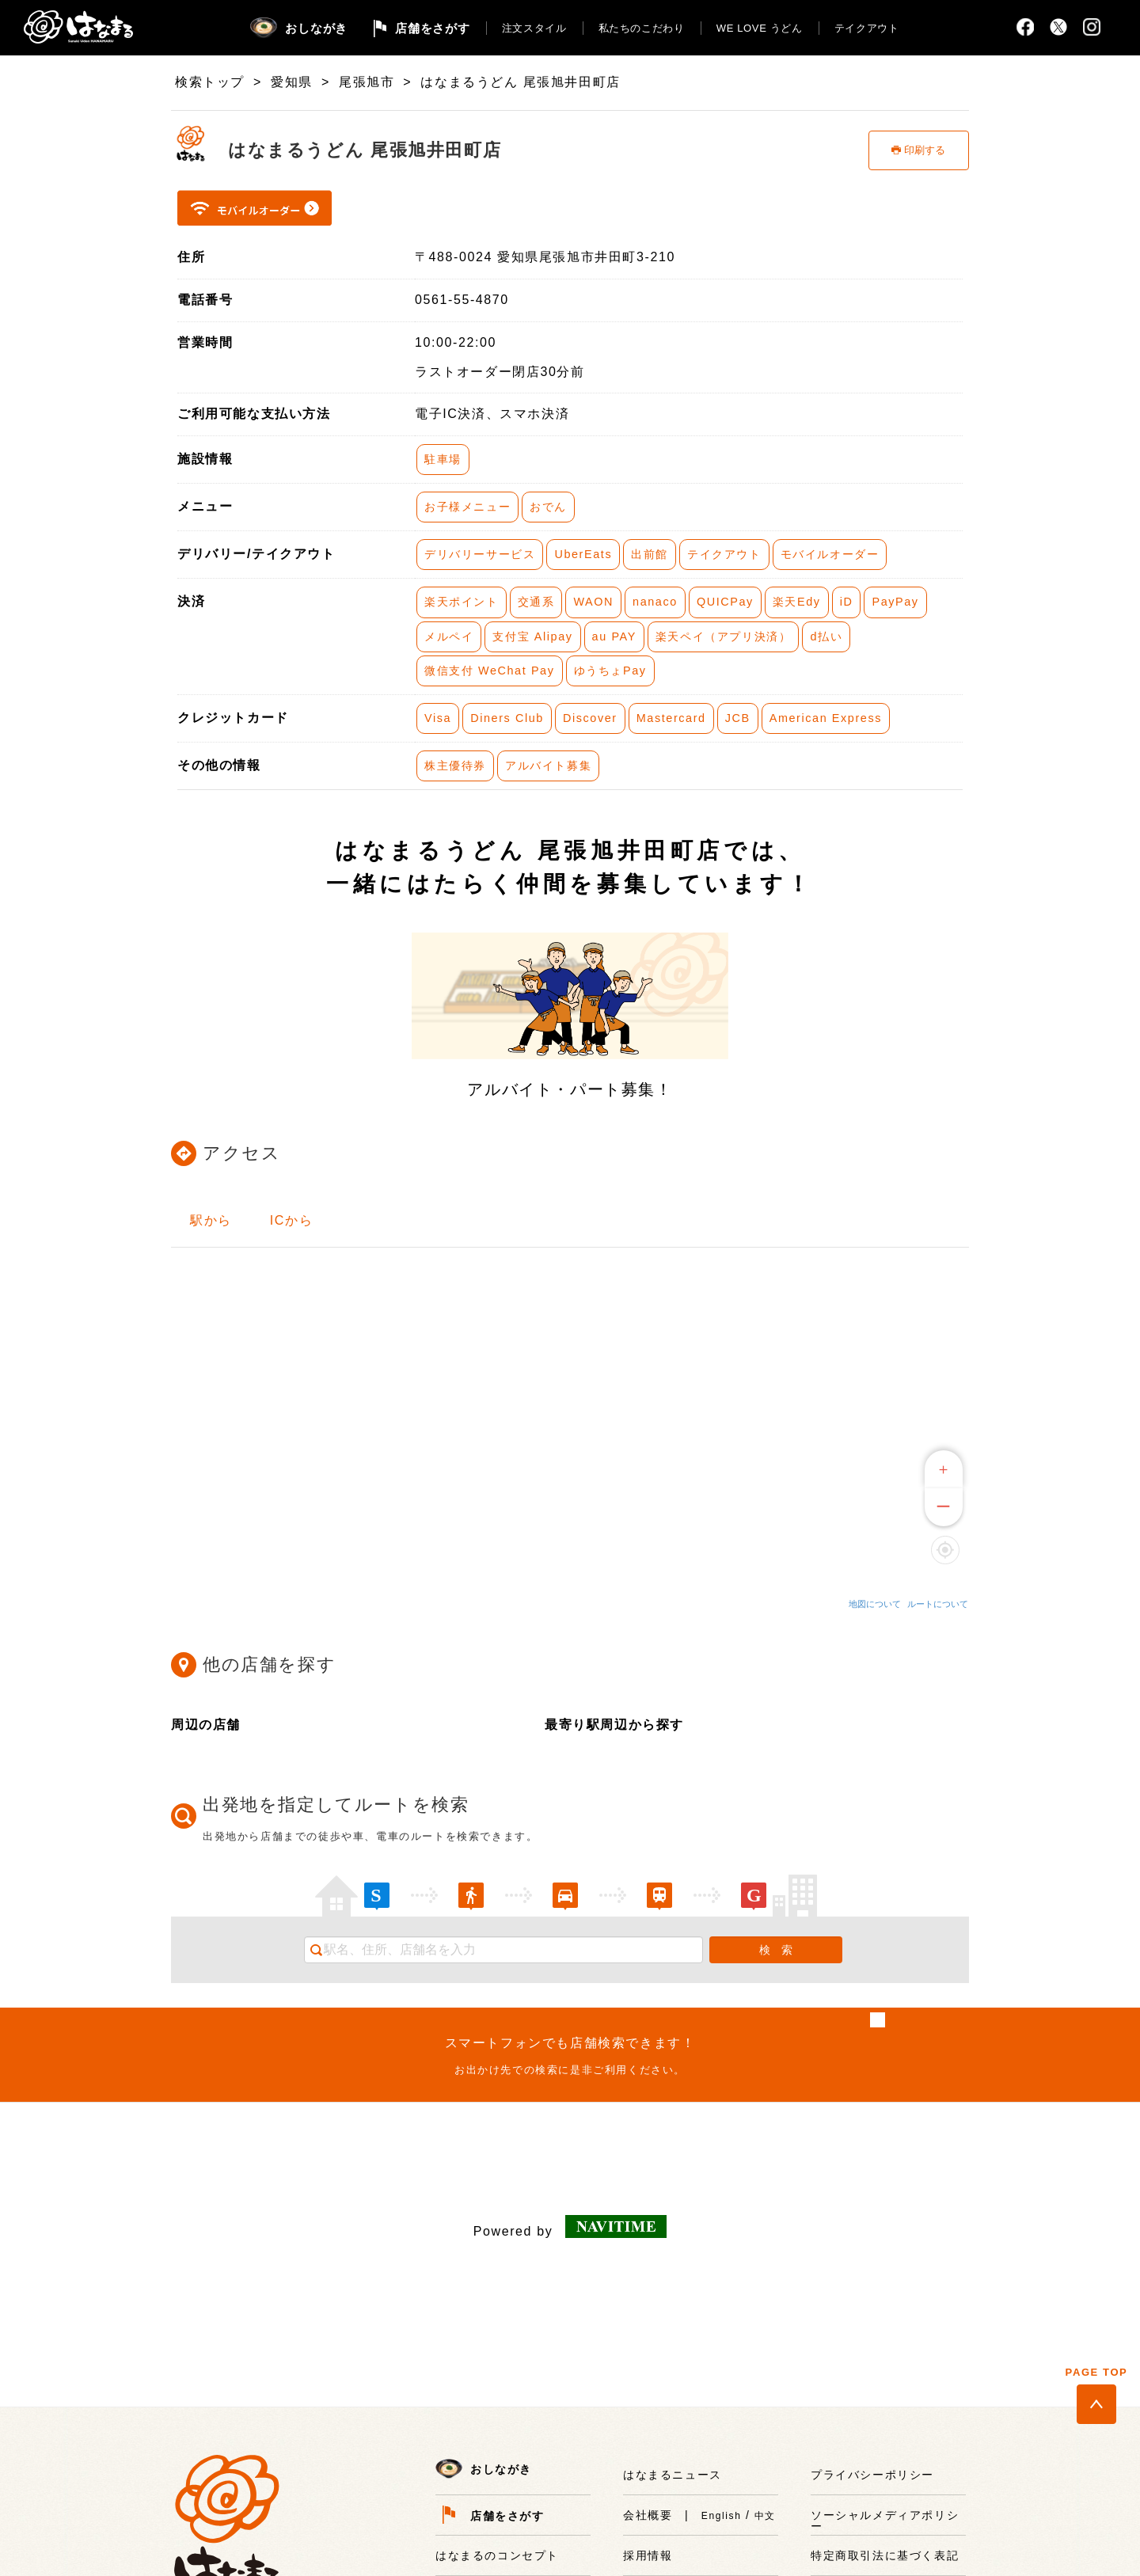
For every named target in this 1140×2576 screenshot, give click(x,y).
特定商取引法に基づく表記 (885, 2555)
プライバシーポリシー (872, 2474)
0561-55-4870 (462, 299)
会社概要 (647, 2515)
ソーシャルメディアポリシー (885, 2520)
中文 (765, 2515)
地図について (875, 1604)
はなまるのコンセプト (497, 2555)
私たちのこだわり (641, 28)
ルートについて (937, 1604)
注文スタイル (534, 28)
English (721, 2515)
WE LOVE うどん (759, 28)
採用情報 (647, 2555)
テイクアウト (866, 28)
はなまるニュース (672, 2474)
